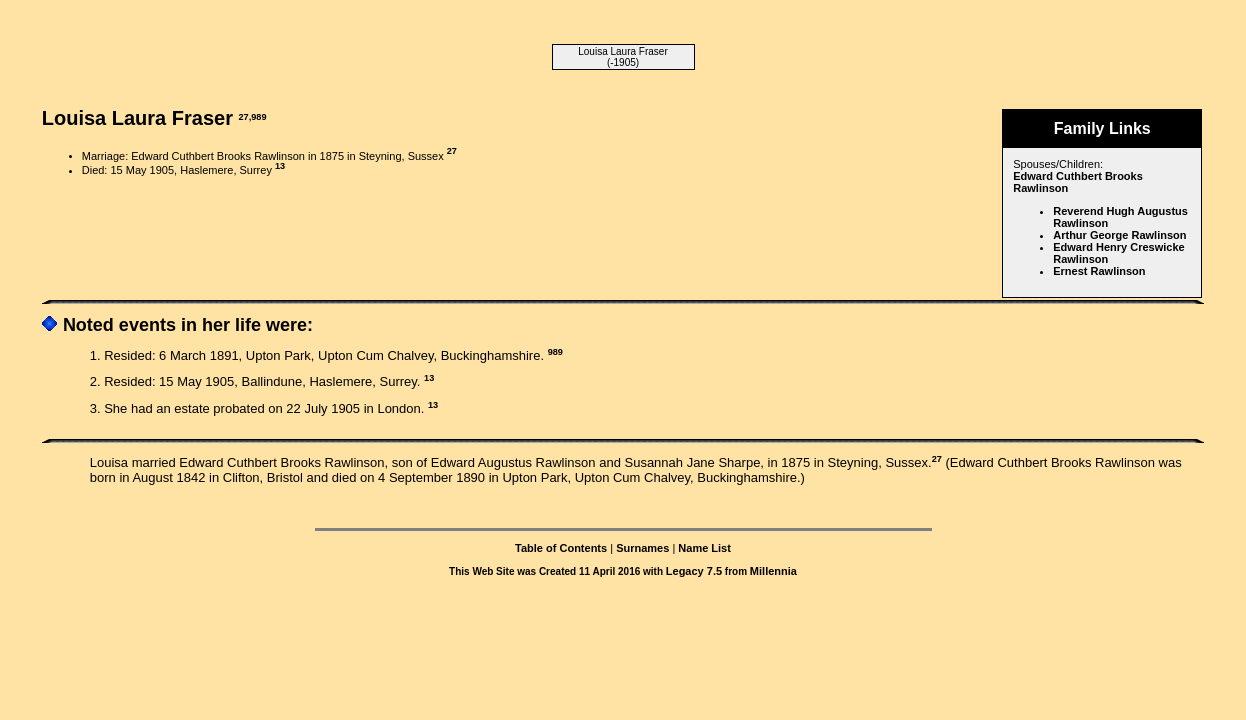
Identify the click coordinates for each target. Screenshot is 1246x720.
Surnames (642, 548)
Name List (704, 548)
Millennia (773, 571)
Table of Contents (561, 548)
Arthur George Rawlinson (1119, 235)
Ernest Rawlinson (1099, 271)
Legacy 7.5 (694, 571)
